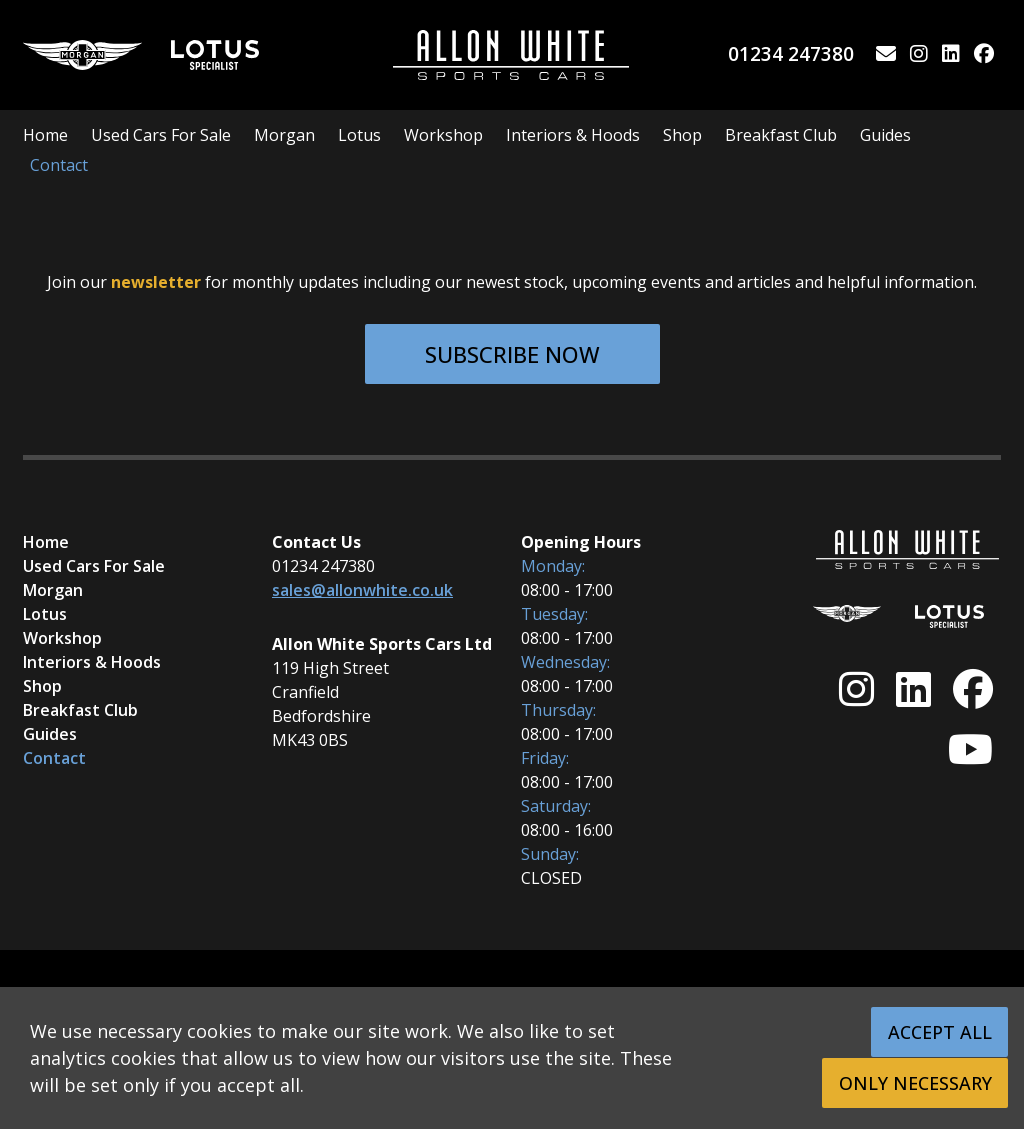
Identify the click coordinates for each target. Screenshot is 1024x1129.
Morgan (284, 135)
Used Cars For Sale (161, 135)
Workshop (443, 135)
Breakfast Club (781, 135)
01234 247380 (791, 53)
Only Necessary (916, 1083)
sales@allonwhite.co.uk (362, 590)
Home (45, 135)
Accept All (941, 1032)
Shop (682, 135)
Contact (59, 165)
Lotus (359, 135)
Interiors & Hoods (573, 135)
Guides (885, 135)
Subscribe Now (512, 354)
